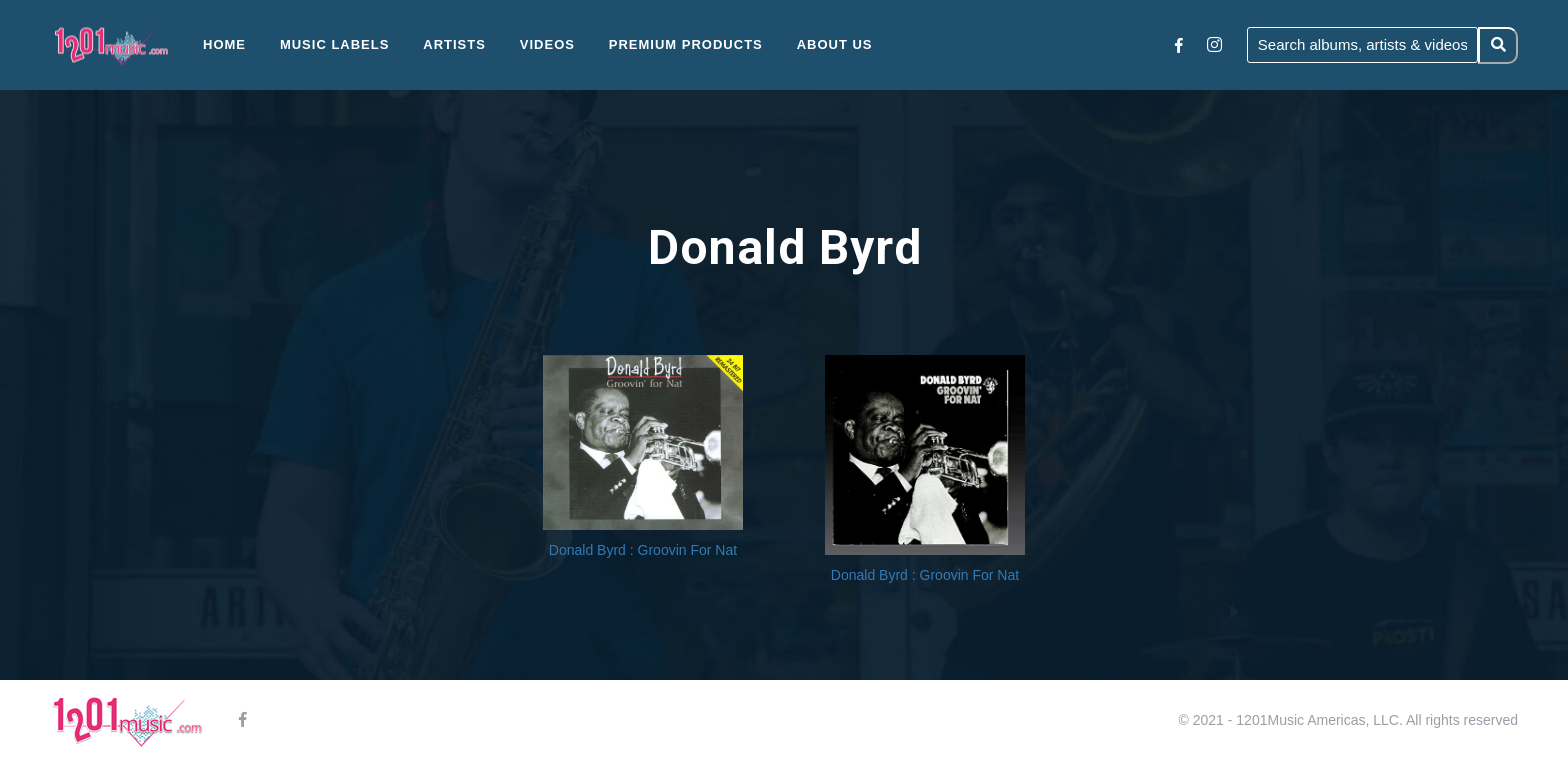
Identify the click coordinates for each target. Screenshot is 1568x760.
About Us (835, 44)
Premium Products (686, 44)
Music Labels (335, 44)
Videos (547, 44)
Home (224, 44)
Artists (454, 44)
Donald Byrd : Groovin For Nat (643, 550)
